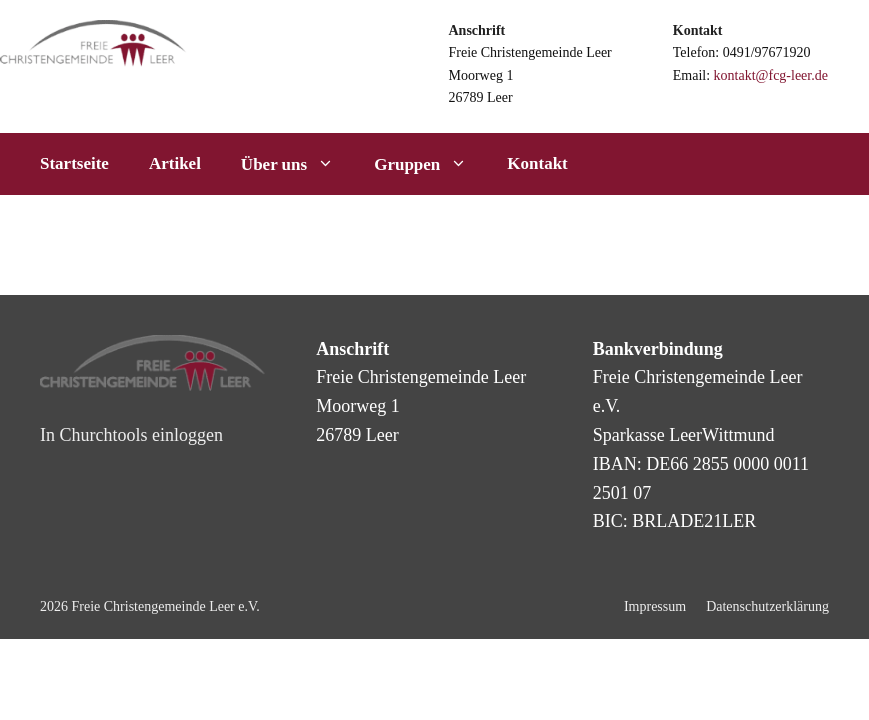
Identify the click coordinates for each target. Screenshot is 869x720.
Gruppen (430, 164)
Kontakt (537, 163)
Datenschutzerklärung (767, 606)
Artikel (175, 163)
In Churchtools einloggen (131, 435)
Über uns (297, 164)
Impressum (655, 606)
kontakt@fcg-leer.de (771, 75)
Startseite (74, 163)
